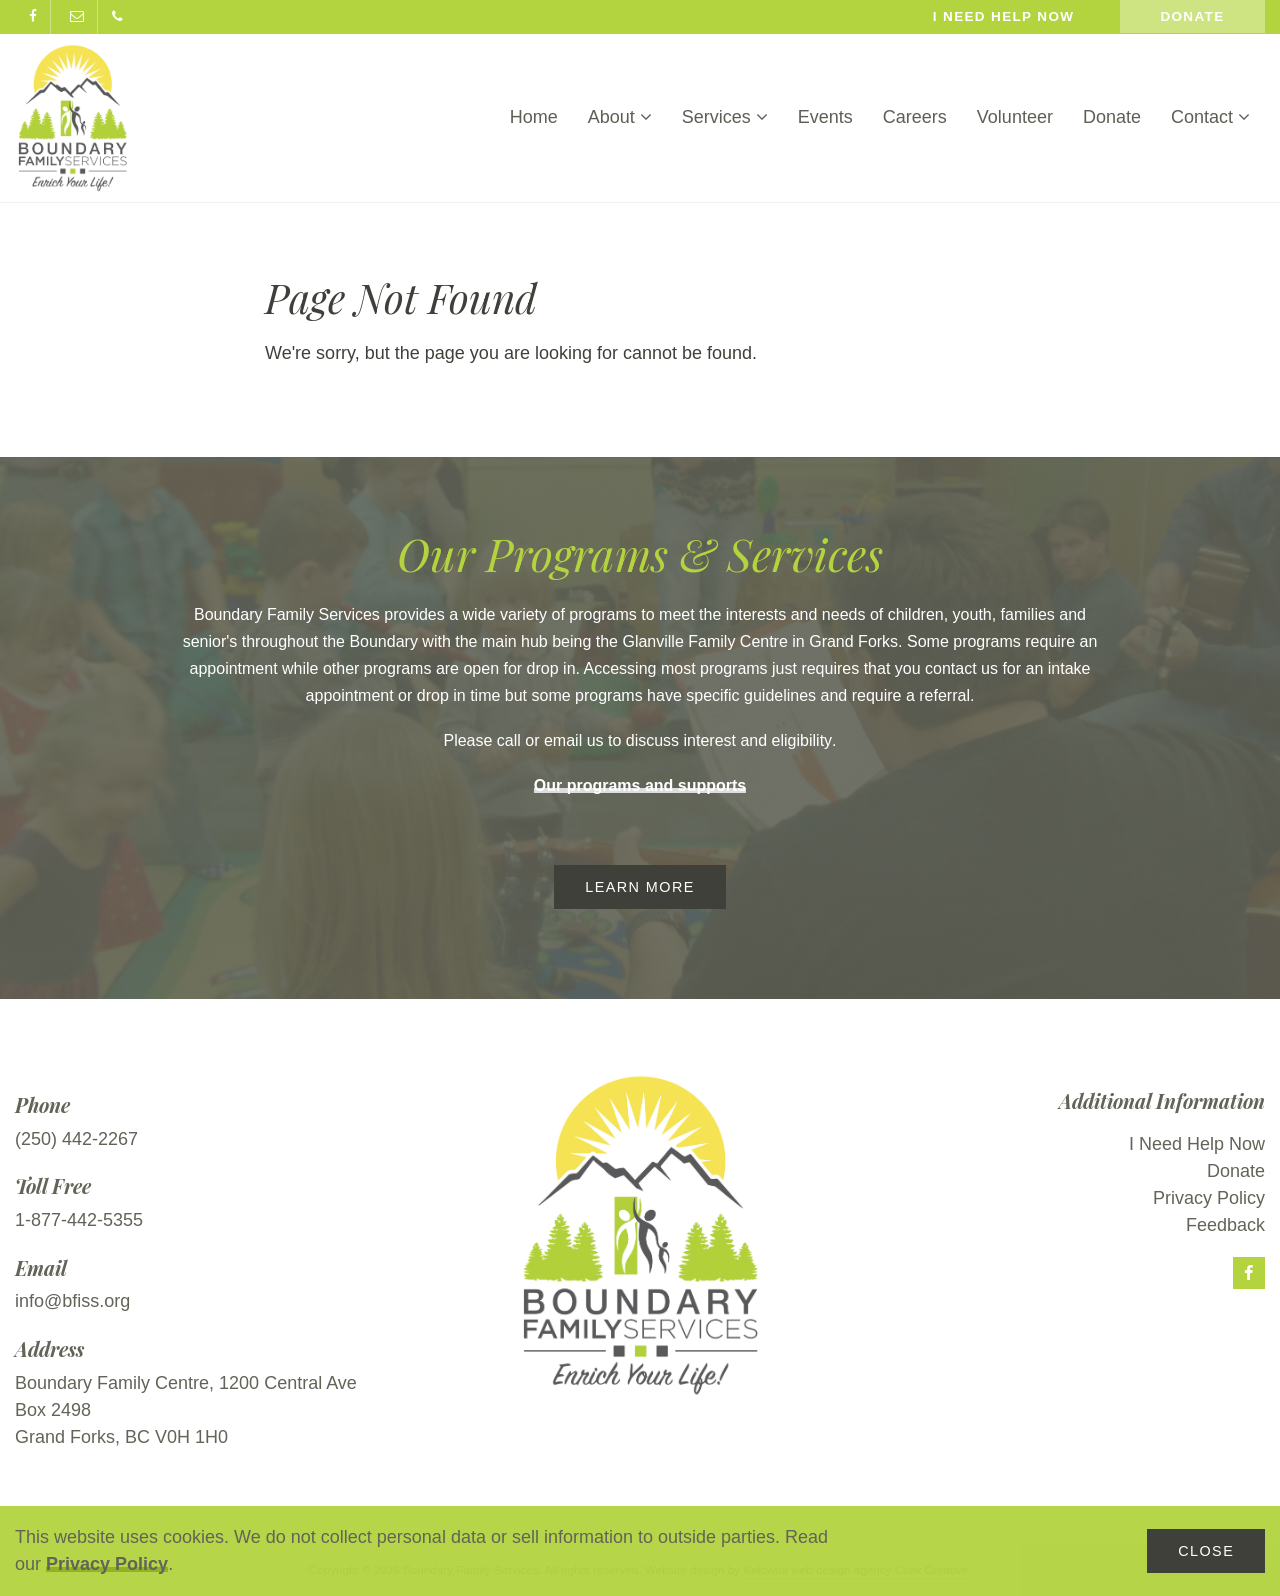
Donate (1192, 16)
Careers (915, 117)
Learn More (640, 887)
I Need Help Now (1197, 1144)
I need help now (1004, 16)
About (620, 117)
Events (825, 117)
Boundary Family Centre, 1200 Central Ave (186, 1383)
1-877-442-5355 (79, 1220)
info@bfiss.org (72, 1301)
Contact (1210, 117)
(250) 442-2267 (76, 1139)
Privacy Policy (107, 1564)
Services (725, 117)
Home (534, 117)
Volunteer (1015, 117)
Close (1206, 1551)
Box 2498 (53, 1410)
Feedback (1225, 1225)
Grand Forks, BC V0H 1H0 (121, 1437)
